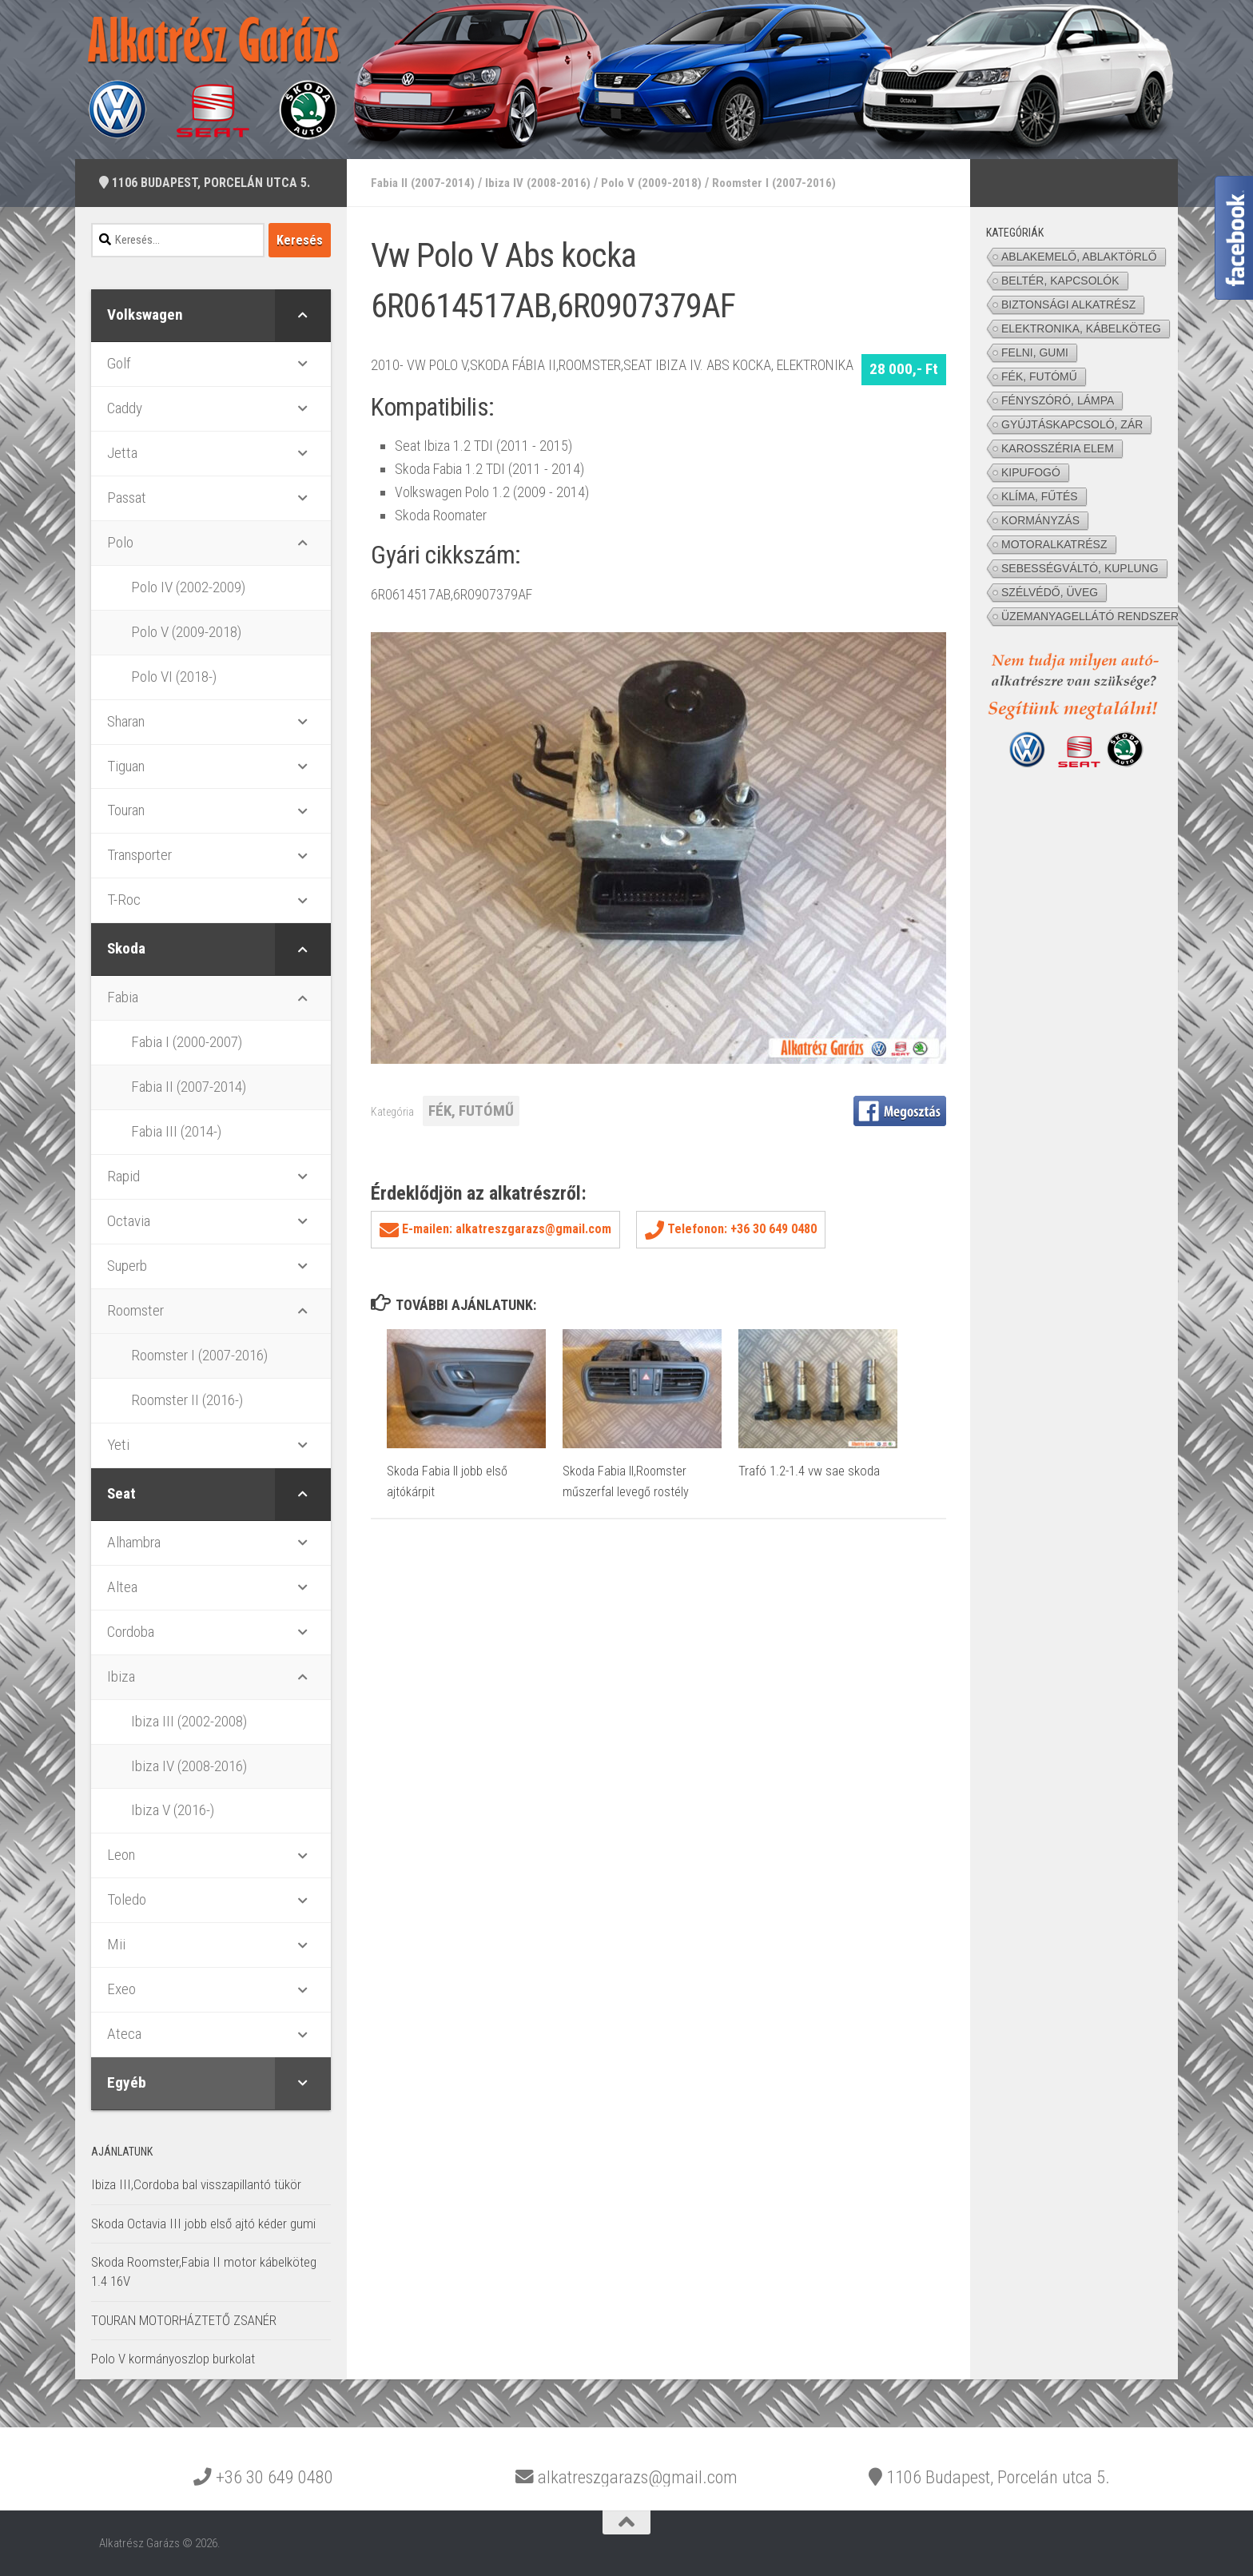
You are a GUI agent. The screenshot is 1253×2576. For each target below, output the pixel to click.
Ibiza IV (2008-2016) (541, 182)
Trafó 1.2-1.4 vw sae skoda (809, 1471)
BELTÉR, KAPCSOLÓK (1060, 280)
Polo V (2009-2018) (656, 182)
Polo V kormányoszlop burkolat (173, 2359)
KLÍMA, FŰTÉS (1039, 496)
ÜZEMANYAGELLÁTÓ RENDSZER (1090, 616)
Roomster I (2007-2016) (782, 182)
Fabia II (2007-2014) (424, 182)
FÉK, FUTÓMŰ (471, 1110)
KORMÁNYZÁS (1040, 520)
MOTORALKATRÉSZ (1054, 544)
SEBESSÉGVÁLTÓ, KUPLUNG (1080, 568)
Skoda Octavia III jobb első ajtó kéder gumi (203, 2224)
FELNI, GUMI (1034, 352)
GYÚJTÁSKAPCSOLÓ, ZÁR (1072, 424)
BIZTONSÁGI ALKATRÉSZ (1068, 304)
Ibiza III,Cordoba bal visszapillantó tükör (196, 2184)
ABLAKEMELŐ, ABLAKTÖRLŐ (1079, 256)
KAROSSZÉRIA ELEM (1057, 448)
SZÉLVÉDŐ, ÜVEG (1049, 592)
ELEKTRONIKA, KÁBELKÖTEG (1081, 328)
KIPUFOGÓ (1030, 472)
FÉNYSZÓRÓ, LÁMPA (1057, 400)
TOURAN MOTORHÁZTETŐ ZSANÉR (183, 2320)
